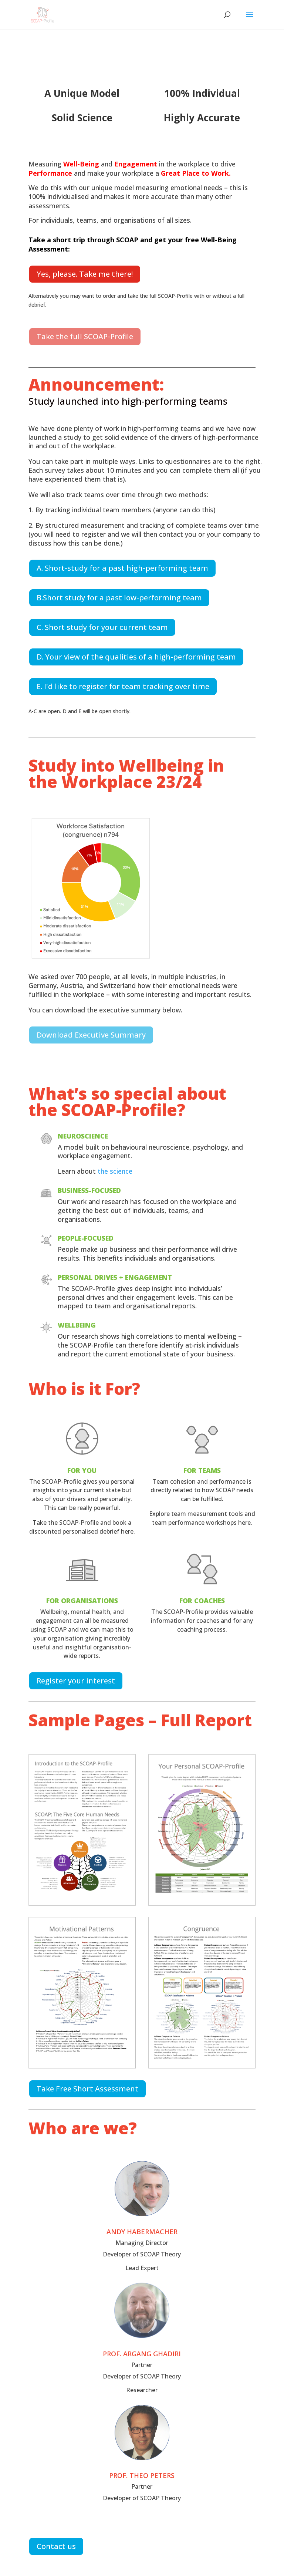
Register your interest (76, 1681)
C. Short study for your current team (102, 627)
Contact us (56, 2546)
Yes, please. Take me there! (85, 274)
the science (115, 1171)
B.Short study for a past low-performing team (119, 598)
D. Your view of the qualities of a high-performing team (136, 657)
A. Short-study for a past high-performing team (122, 568)
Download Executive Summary (91, 1035)
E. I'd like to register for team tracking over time (123, 686)
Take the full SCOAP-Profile (85, 336)
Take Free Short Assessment (87, 2089)
